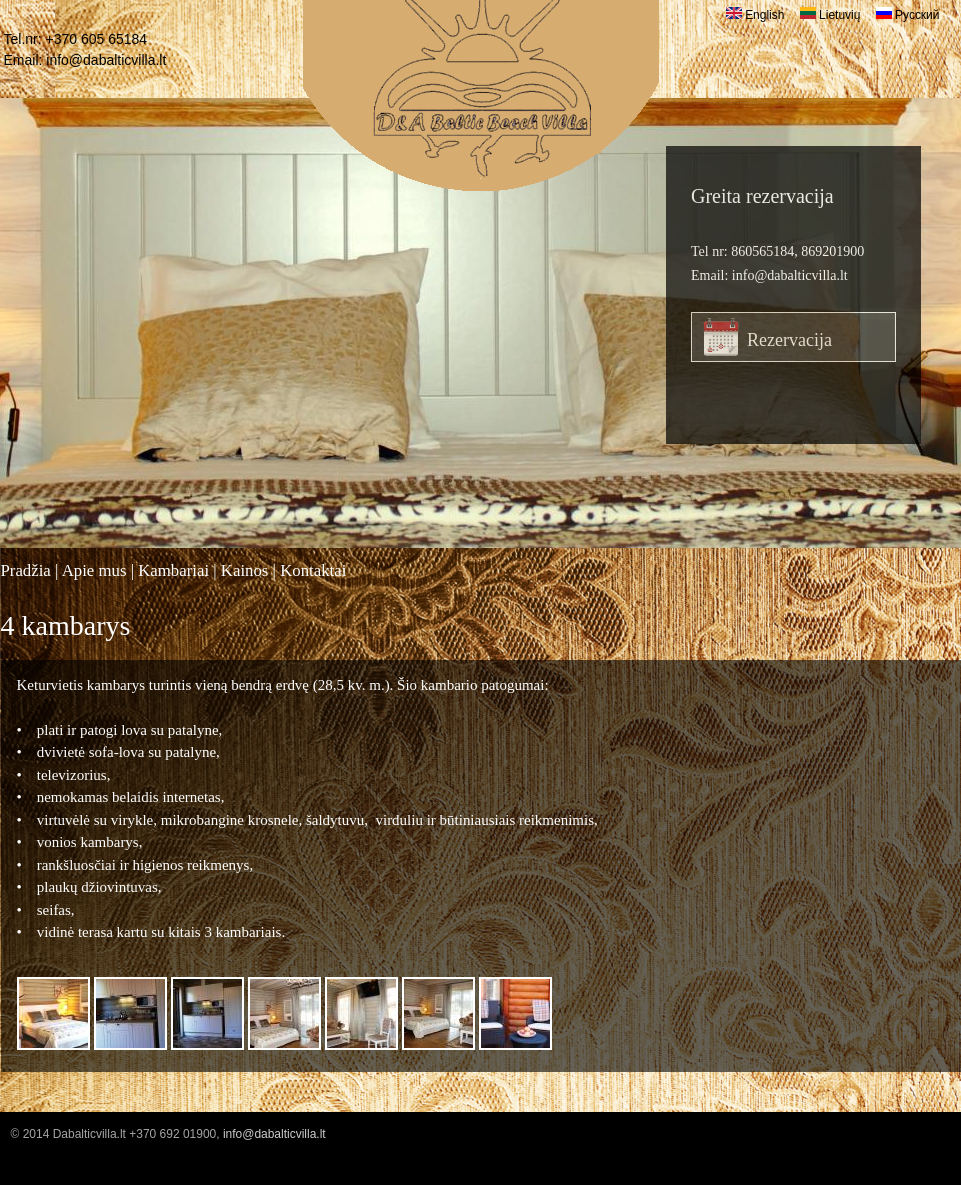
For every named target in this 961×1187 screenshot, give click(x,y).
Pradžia (26, 570)
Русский (908, 15)
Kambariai (173, 570)
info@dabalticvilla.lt (106, 60)
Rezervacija (789, 340)
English (755, 15)
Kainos (245, 570)
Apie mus (94, 570)
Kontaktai (313, 570)
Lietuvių (830, 15)
